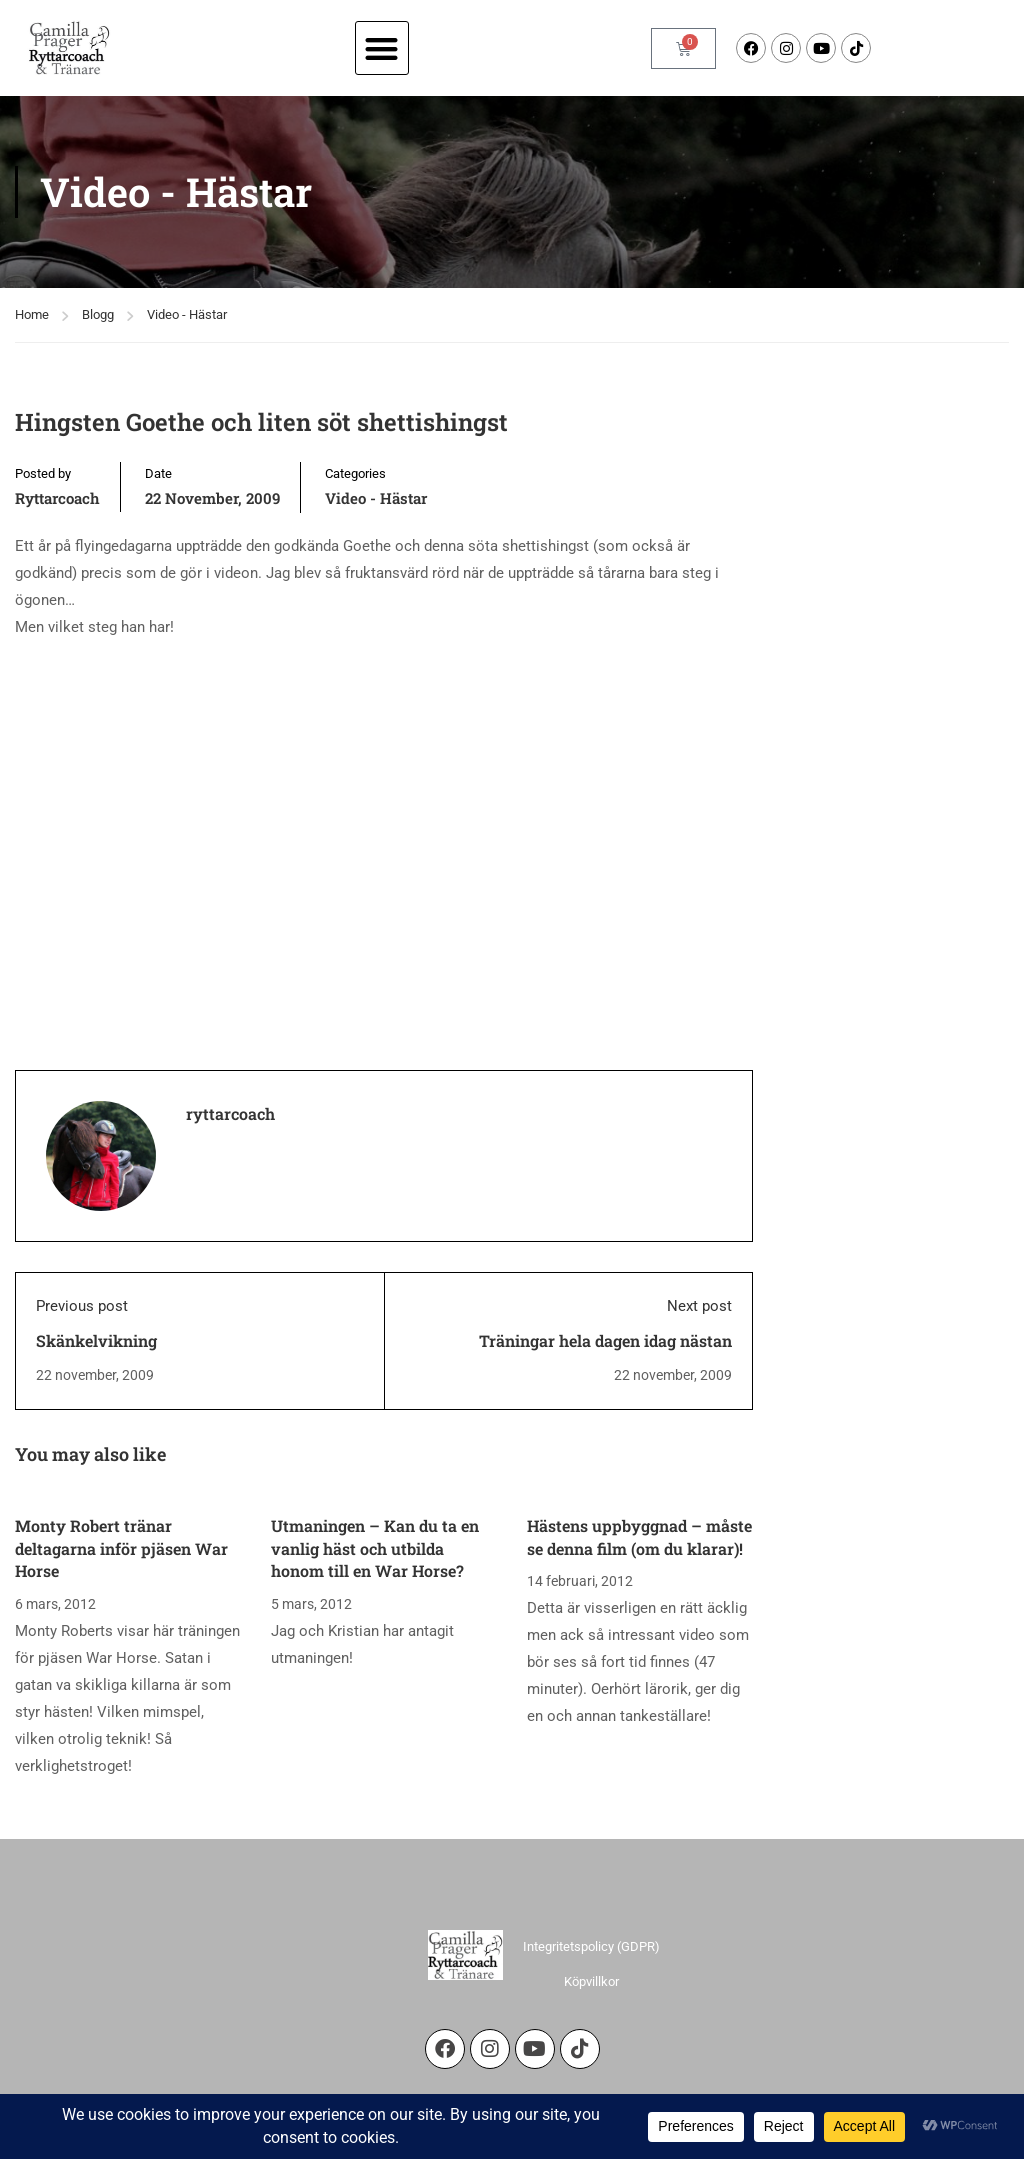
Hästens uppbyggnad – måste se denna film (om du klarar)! (639, 1536)
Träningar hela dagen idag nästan (605, 1340)
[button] (382, 48)
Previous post (82, 1306)
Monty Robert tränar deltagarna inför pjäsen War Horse (121, 1548)
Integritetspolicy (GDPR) (591, 1946)
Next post (699, 1306)
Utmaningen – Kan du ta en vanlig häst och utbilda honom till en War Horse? (375, 1548)
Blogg (98, 314)
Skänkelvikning (96, 1340)
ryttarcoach (57, 498)
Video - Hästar (187, 314)
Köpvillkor (591, 1981)
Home (32, 314)
